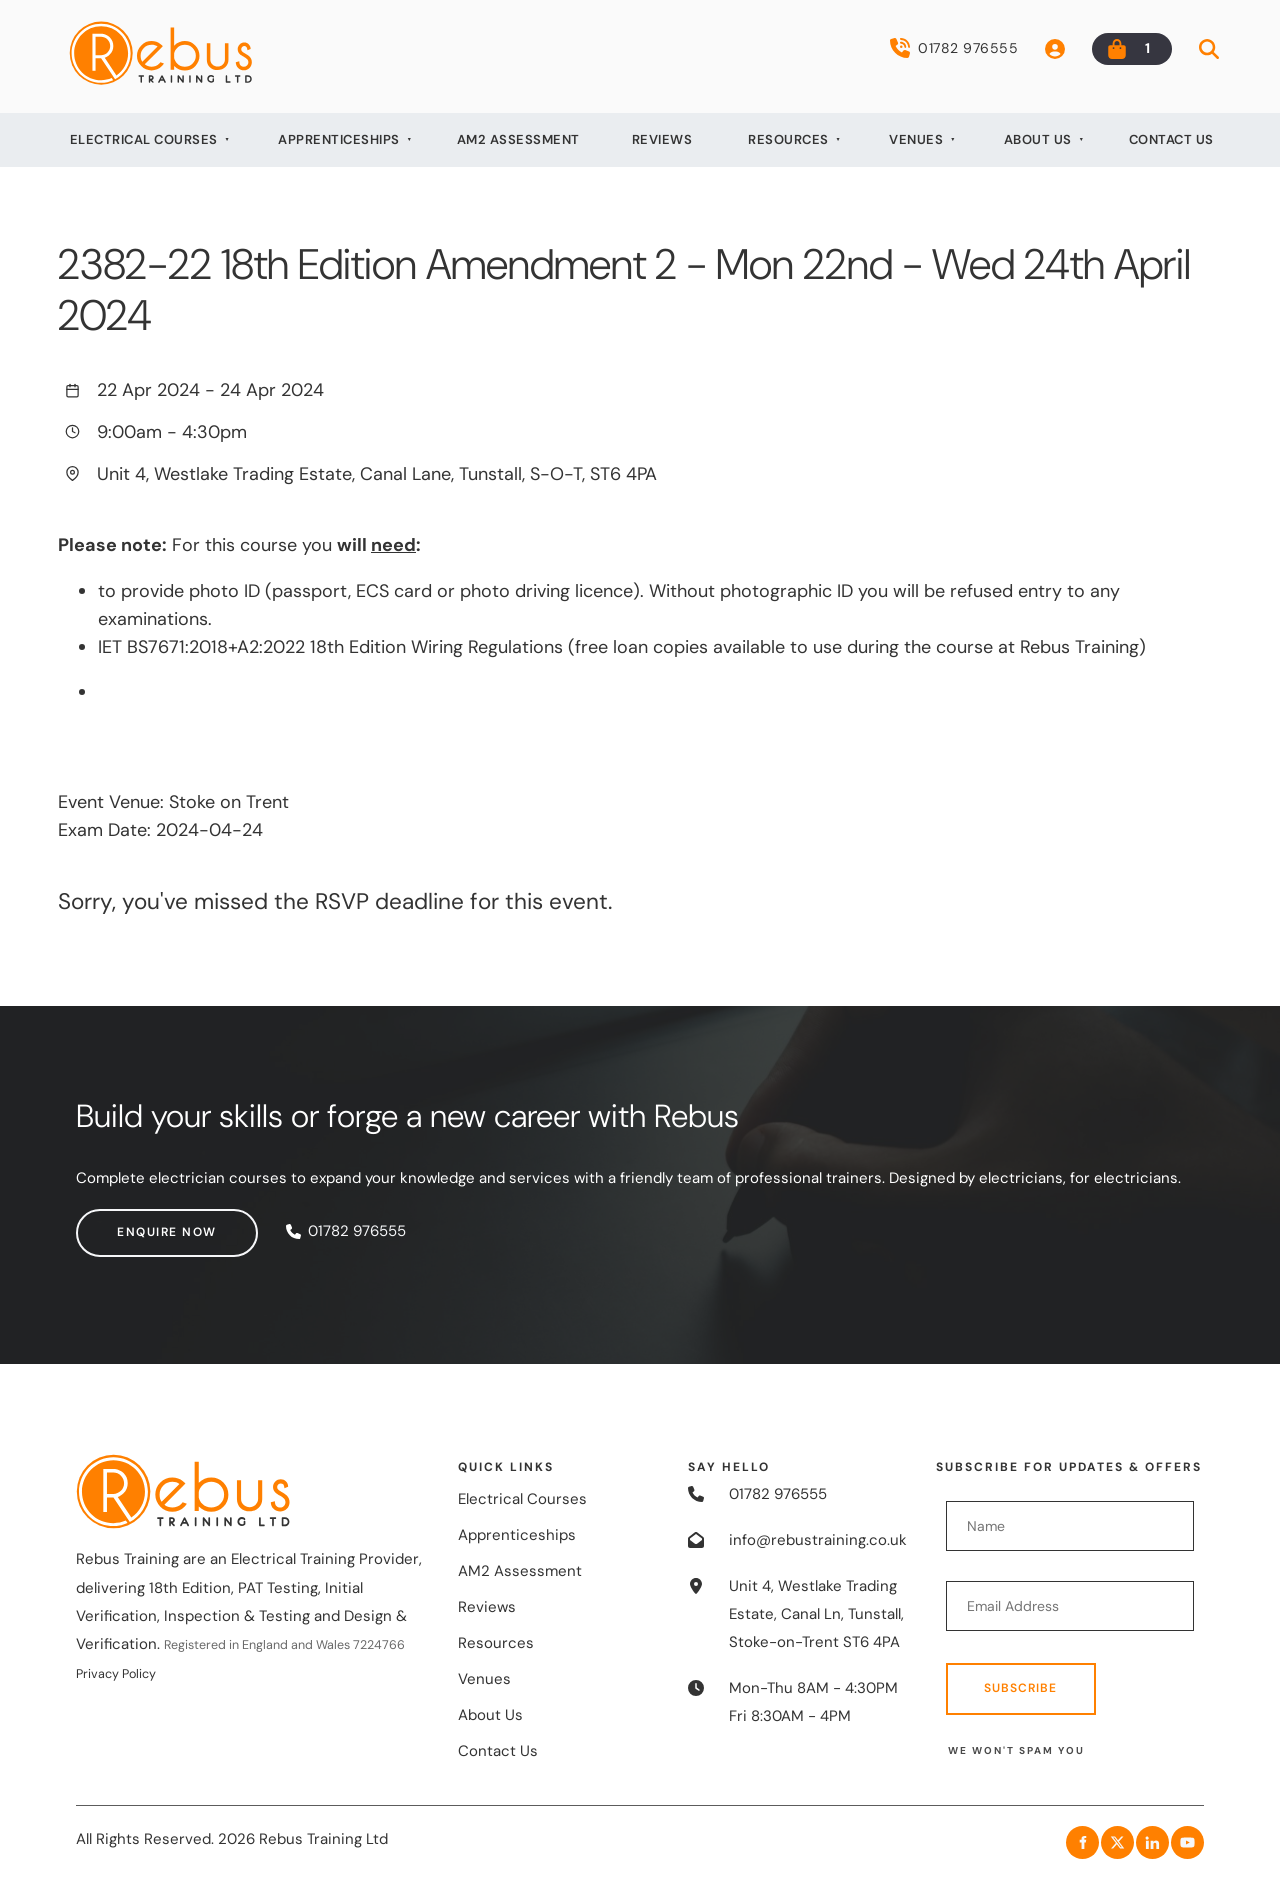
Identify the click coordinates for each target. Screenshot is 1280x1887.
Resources (788, 139)
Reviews (662, 139)
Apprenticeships (339, 139)
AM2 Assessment (518, 139)
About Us (1038, 139)
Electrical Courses (144, 139)
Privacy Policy (116, 1674)
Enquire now (126, 1222)
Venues (916, 139)
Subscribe (1020, 1688)
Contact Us (1171, 139)
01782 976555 (954, 48)
